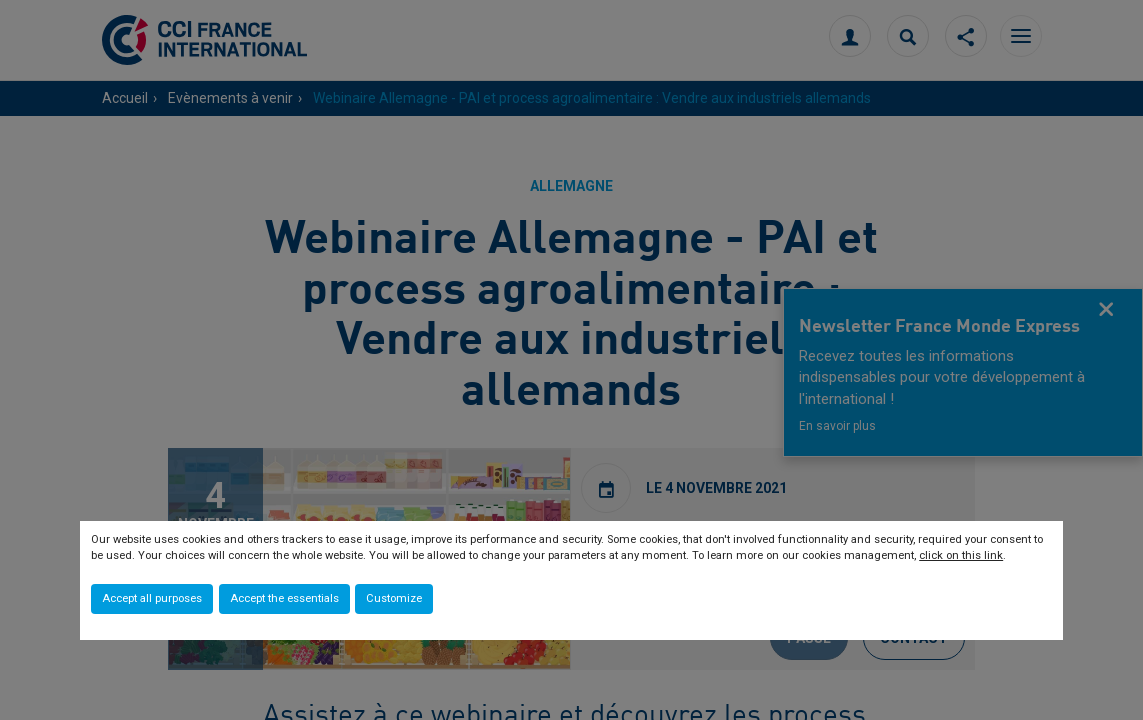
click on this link (961, 555)
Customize (394, 598)
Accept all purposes (152, 598)
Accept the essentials (284, 598)
